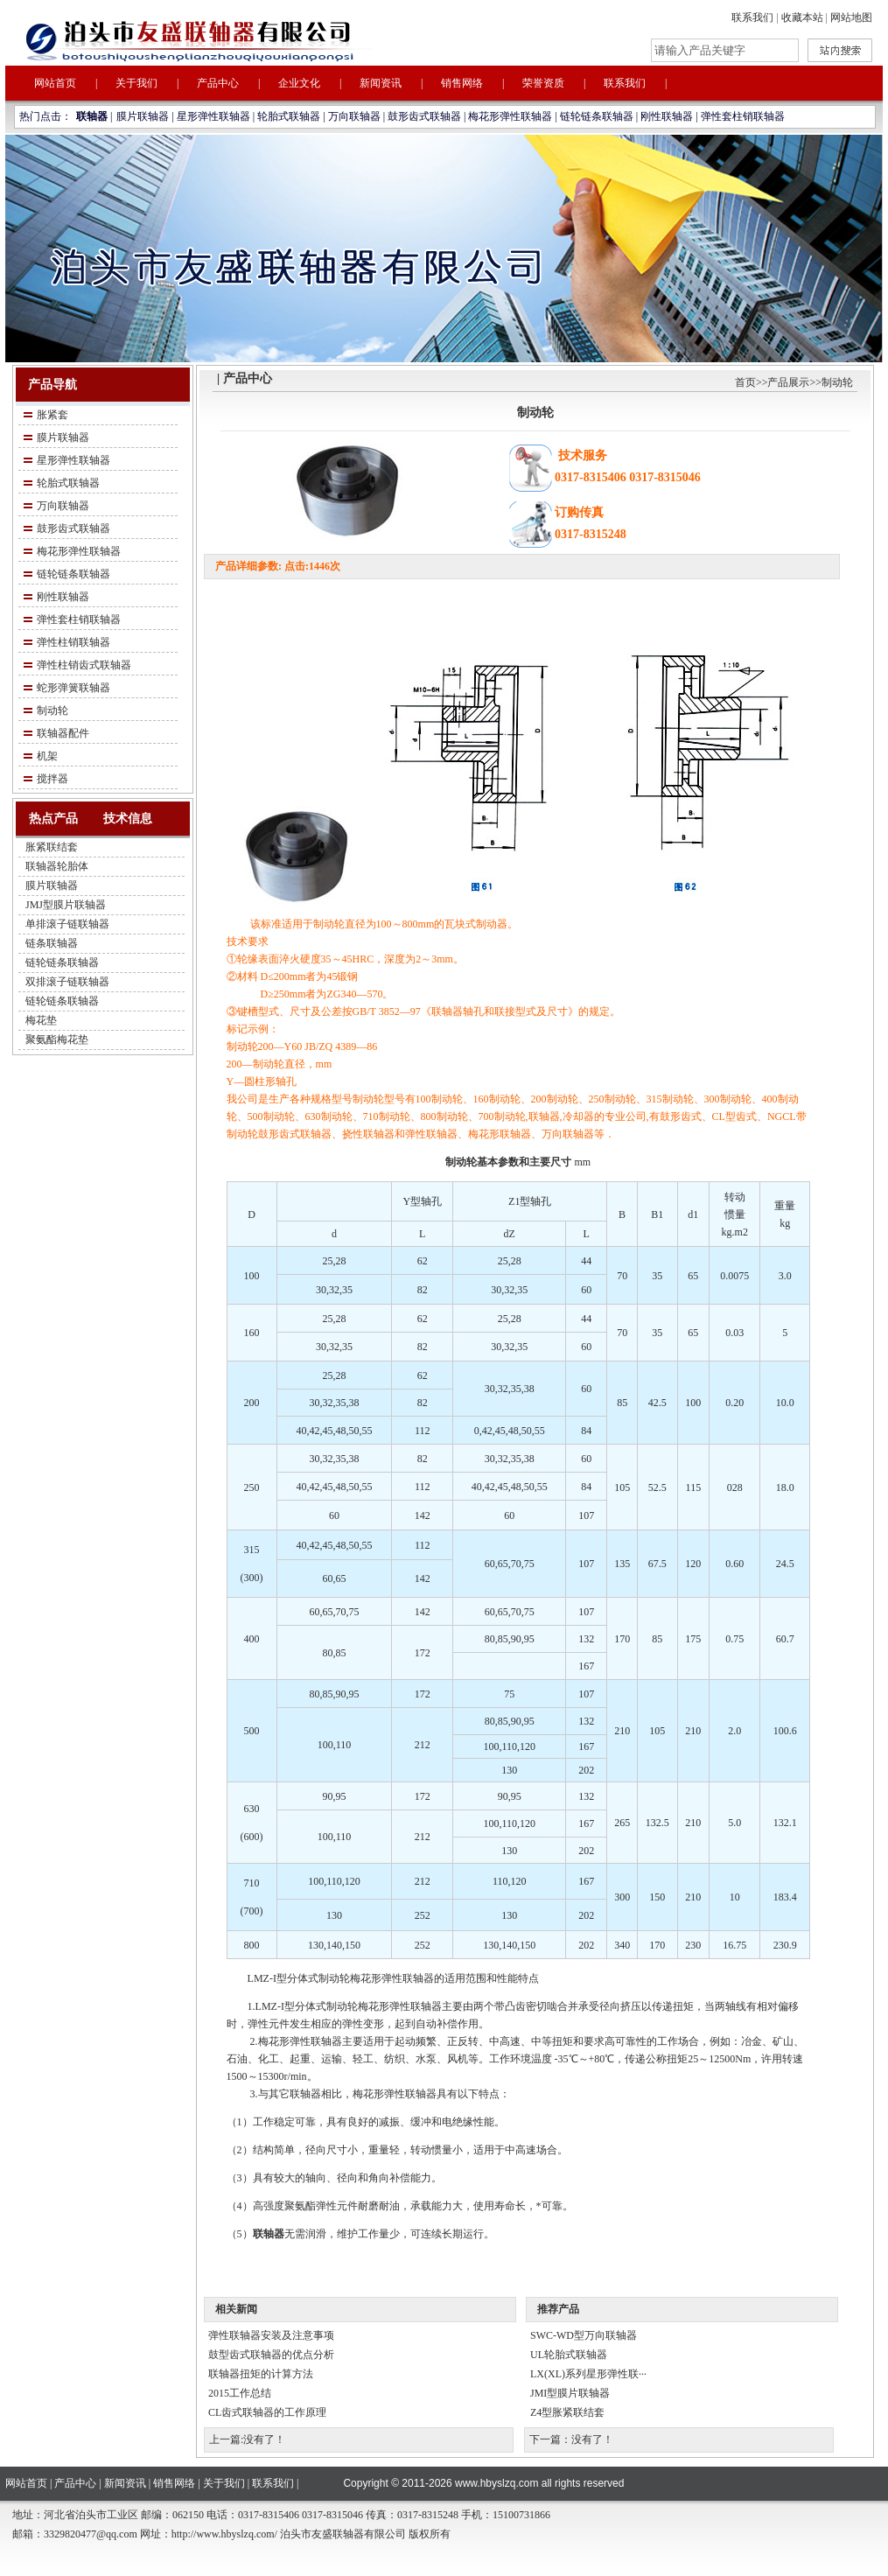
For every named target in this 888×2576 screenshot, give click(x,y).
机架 (47, 756)
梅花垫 (41, 1020)
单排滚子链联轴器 (67, 924)
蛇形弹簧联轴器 (73, 688)
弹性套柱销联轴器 (743, 116)
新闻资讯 (381, 83)
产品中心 (218, 83)
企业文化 (299, 83)
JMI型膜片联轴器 (570, 2393)
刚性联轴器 (666, 116)
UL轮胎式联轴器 (568, 2354)
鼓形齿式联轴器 (424, 116)
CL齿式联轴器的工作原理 (267, 2412)
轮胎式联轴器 (288, 116)
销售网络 (462, 83)
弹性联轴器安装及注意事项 (271, 2335)
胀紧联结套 (51, 847)
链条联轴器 (51, 943)
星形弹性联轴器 (213, 116)
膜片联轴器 (142, 116)
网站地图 (851, 17)
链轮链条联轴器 (596, 116)
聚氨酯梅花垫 (56, 1039)
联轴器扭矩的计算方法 (260, 2374)
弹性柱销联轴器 (73, 642)
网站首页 (55, 83)
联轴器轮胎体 (56, 866)
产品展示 (788, 382)
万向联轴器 (354, 116)
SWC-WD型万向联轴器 (583, 2335)
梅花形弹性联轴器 (510, 116)
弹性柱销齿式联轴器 (84, 665)
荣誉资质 (543, 83)
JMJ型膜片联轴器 (65, 905)
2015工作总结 (239, 2393)
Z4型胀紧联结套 (567, 2412)
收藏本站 (802, 17)
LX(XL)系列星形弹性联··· (588, 2374)
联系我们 (752, 17)
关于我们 (136, 83)
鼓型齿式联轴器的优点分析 (271, 2354)
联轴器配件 (63, 733)
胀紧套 (52, 415)
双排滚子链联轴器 (67, 982)
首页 (745, 382)
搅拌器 (52, 779)
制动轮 (52, 710)
